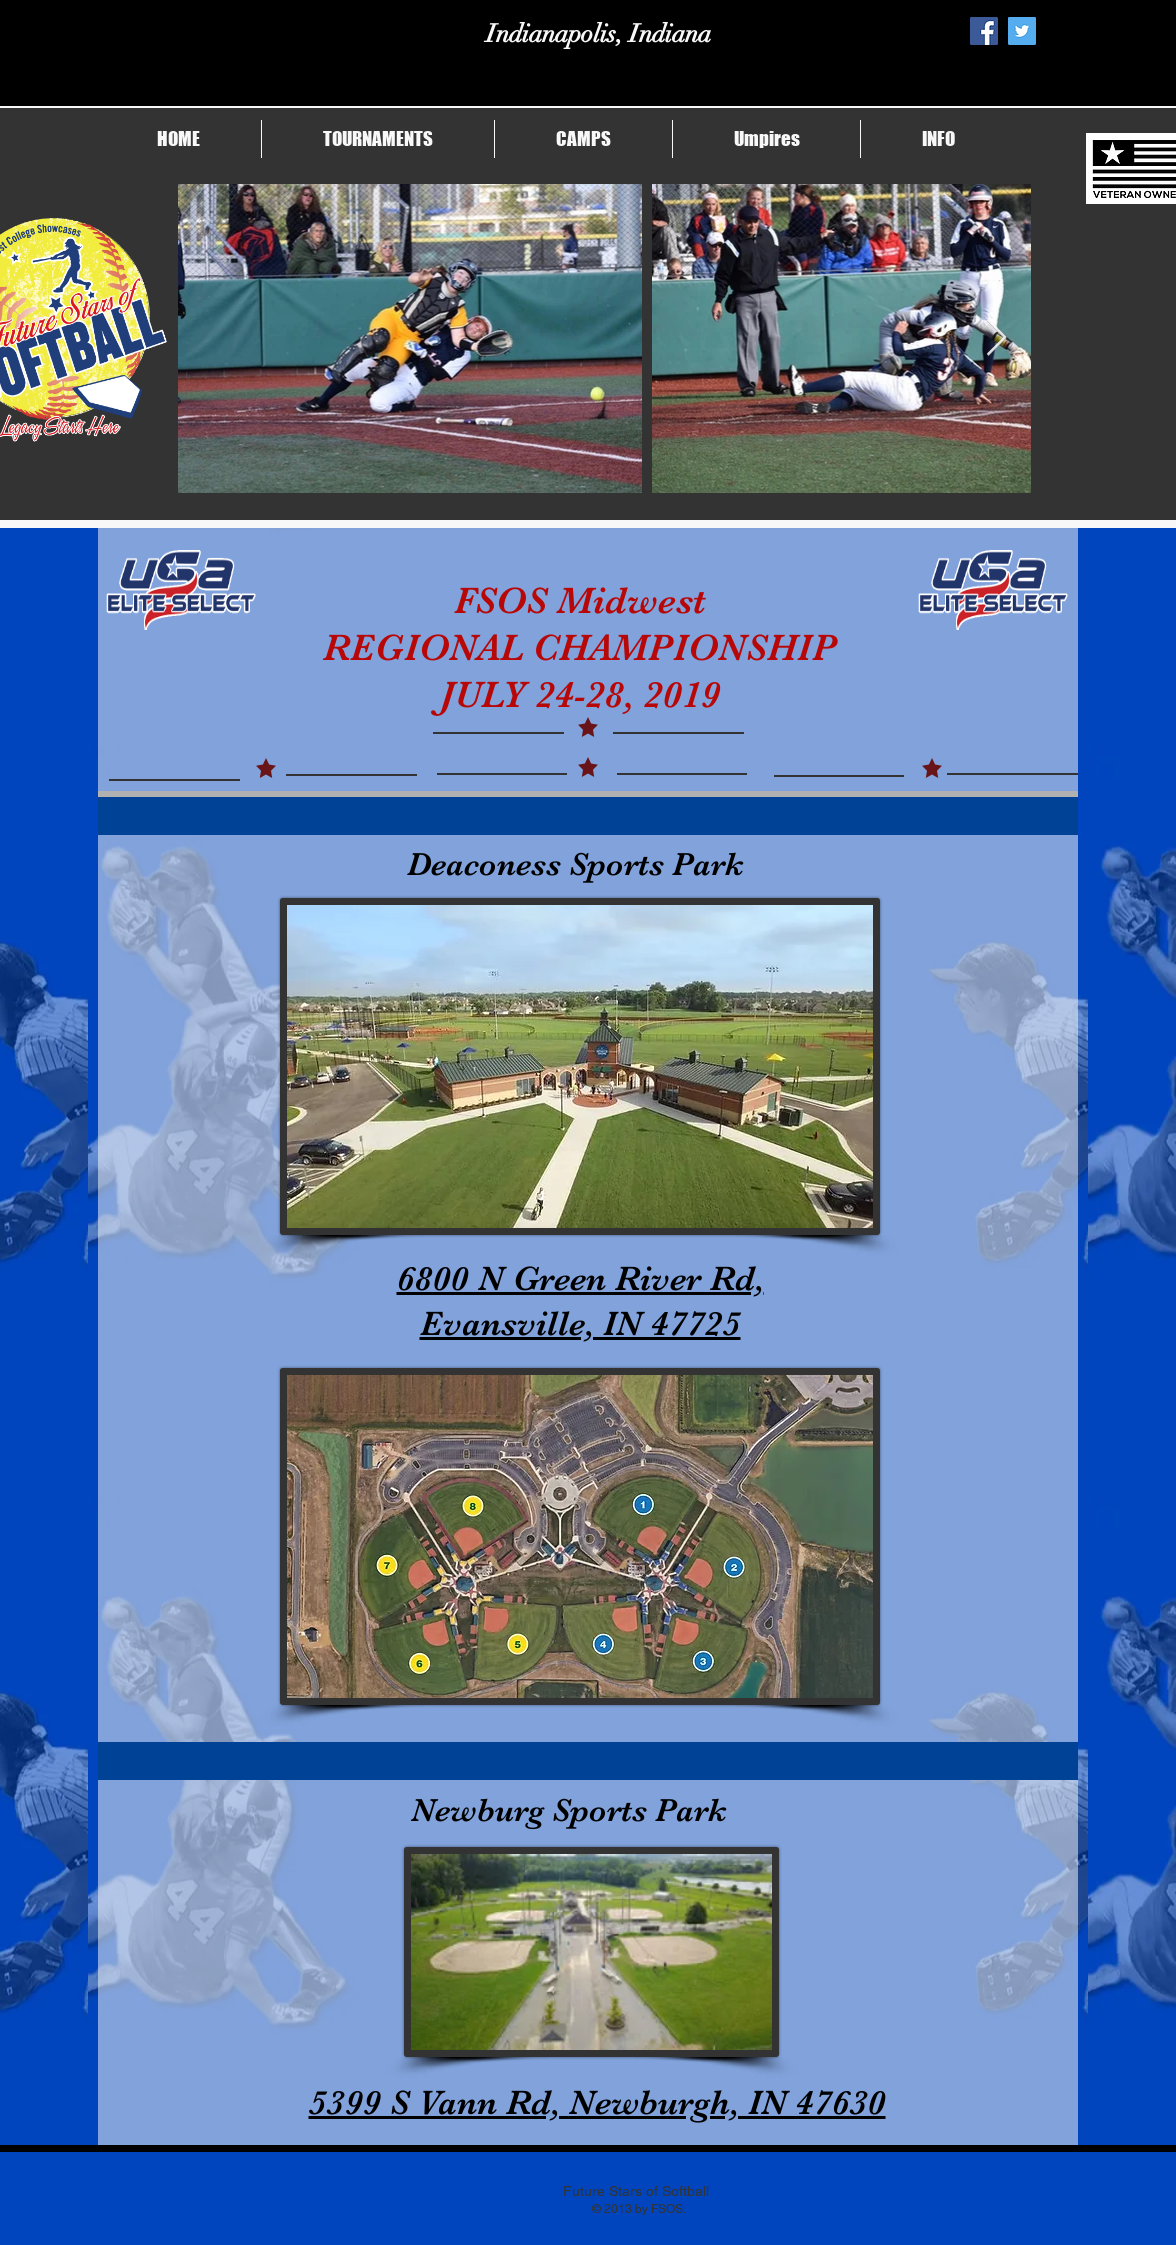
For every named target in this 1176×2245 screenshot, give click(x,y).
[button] (378, 139)
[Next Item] (996, 338)
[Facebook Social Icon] (984, 31)
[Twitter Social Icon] (1022, 31)
